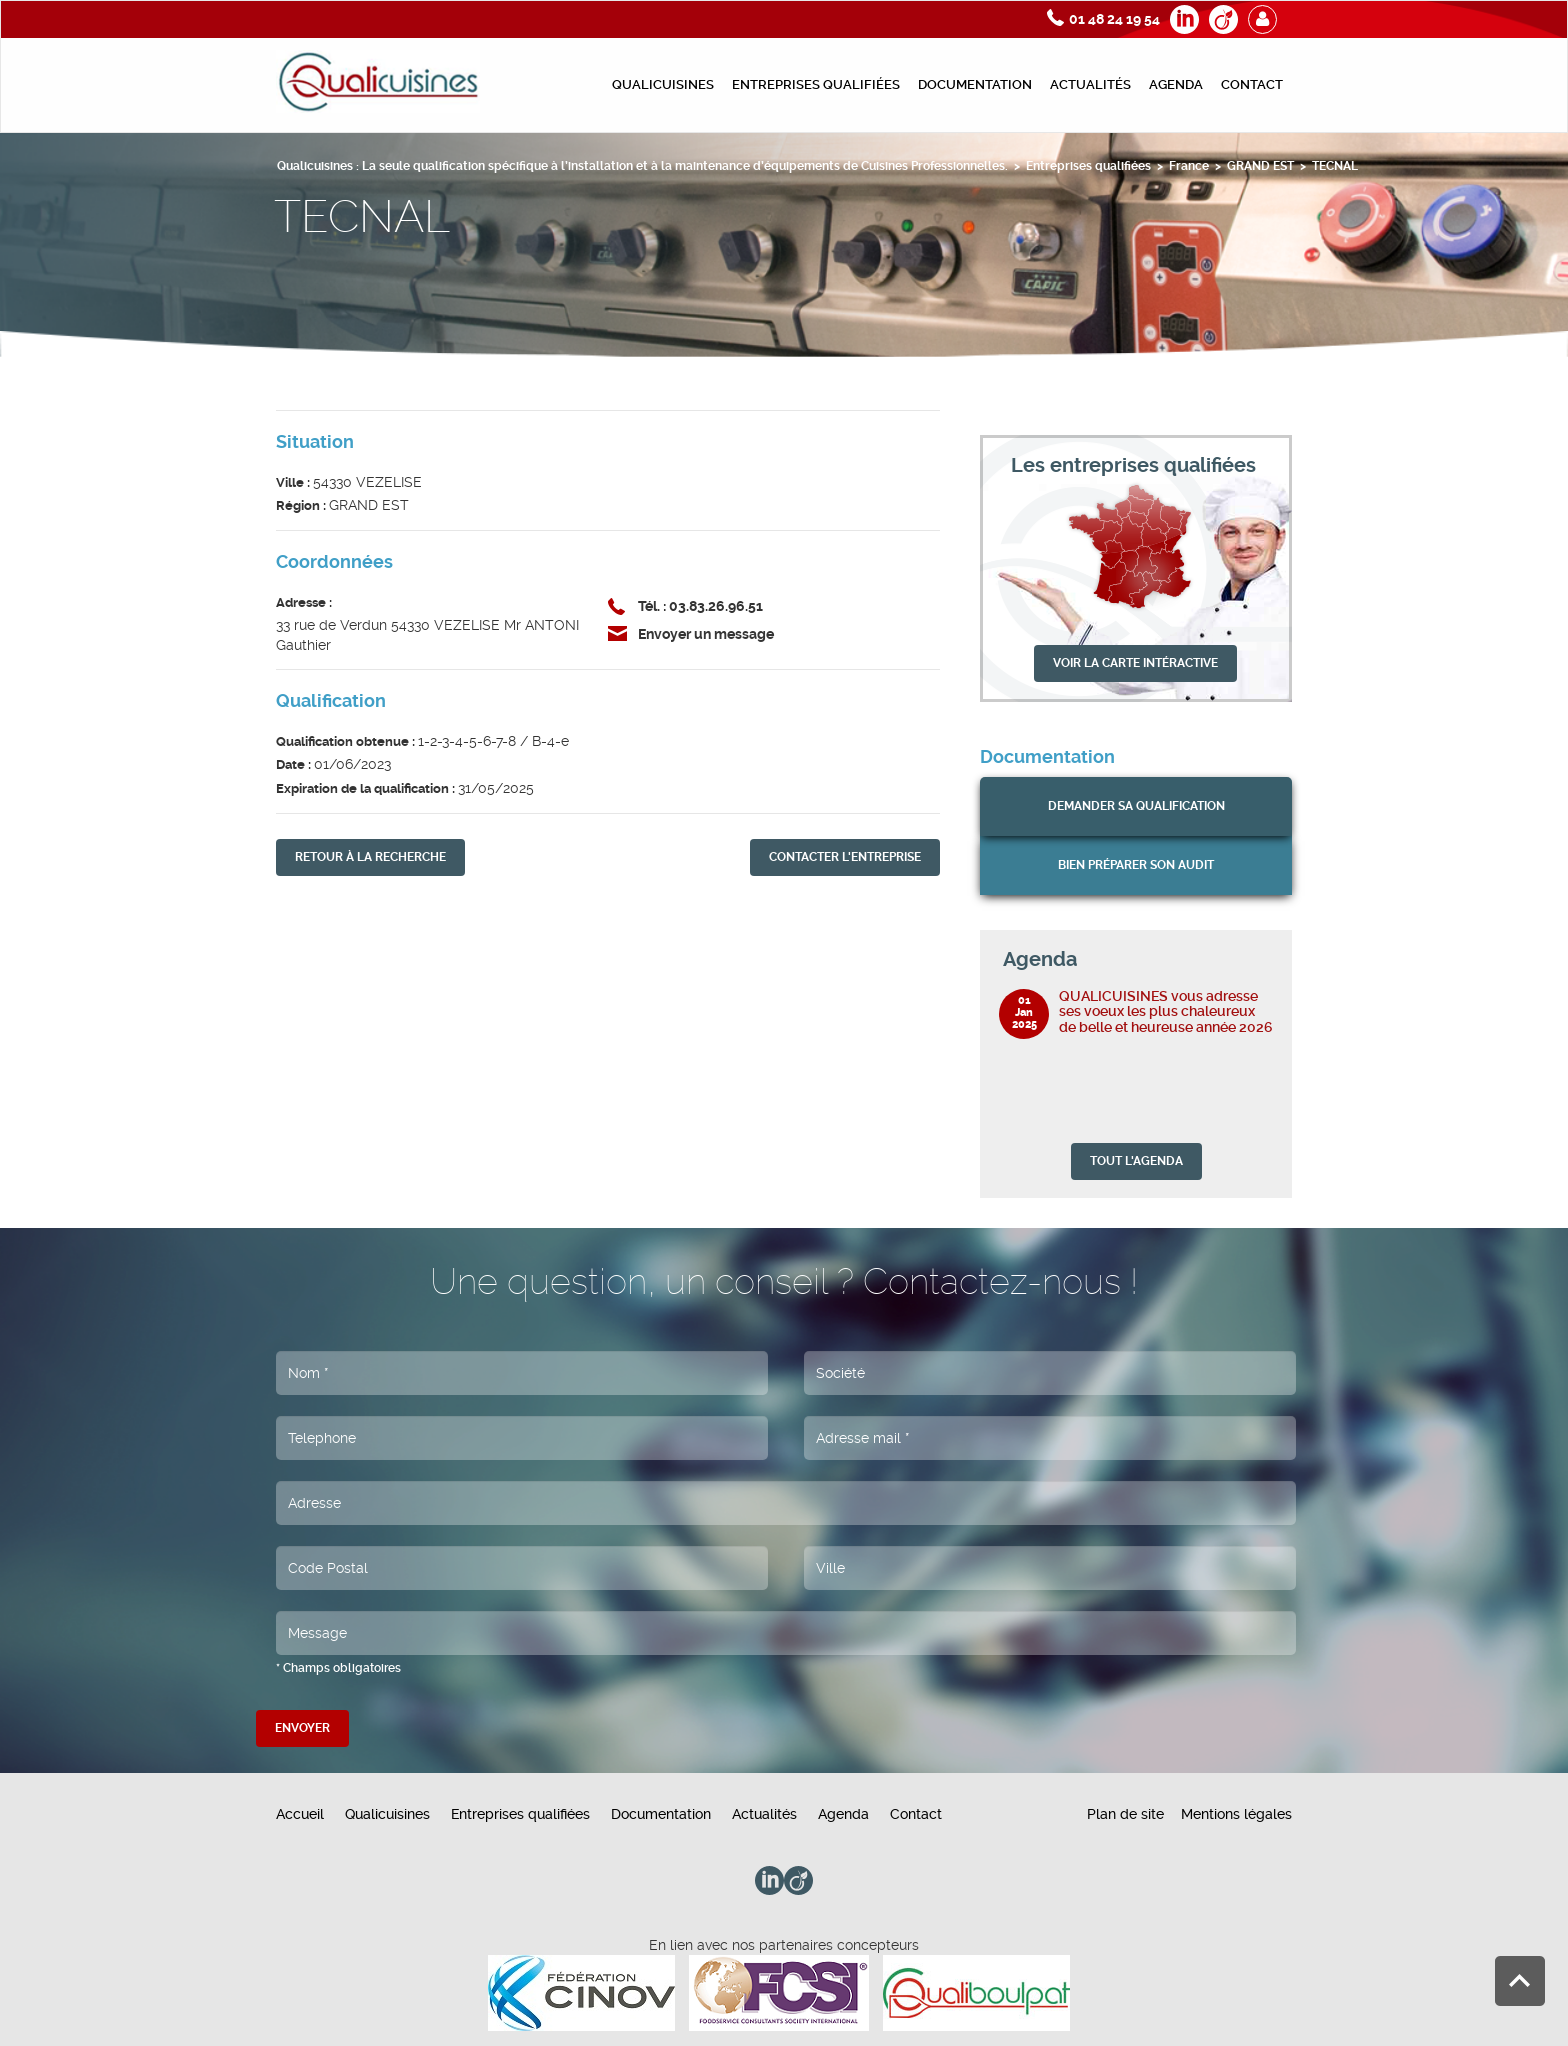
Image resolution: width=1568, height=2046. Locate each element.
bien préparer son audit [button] (1136, 865)
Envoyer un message (706, 634)
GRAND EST (1260, 166)
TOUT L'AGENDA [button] (1136, 1161)
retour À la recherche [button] (370, 857)
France (1189, 166)
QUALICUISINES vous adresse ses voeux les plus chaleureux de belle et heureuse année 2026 (1166, 1011)
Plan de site (1125, 1814)
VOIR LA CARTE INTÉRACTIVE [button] (1135, 663)
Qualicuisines (663, 84)
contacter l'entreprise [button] (845, 857)
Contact (1252, 84)
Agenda (1176, 84)
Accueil (300, 1814)
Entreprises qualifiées (816, 84)
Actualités (1090, 84)
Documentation (975, 84)
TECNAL (1335, 166)
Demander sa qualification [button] (1136, 806)
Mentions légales (1236, 1814)
